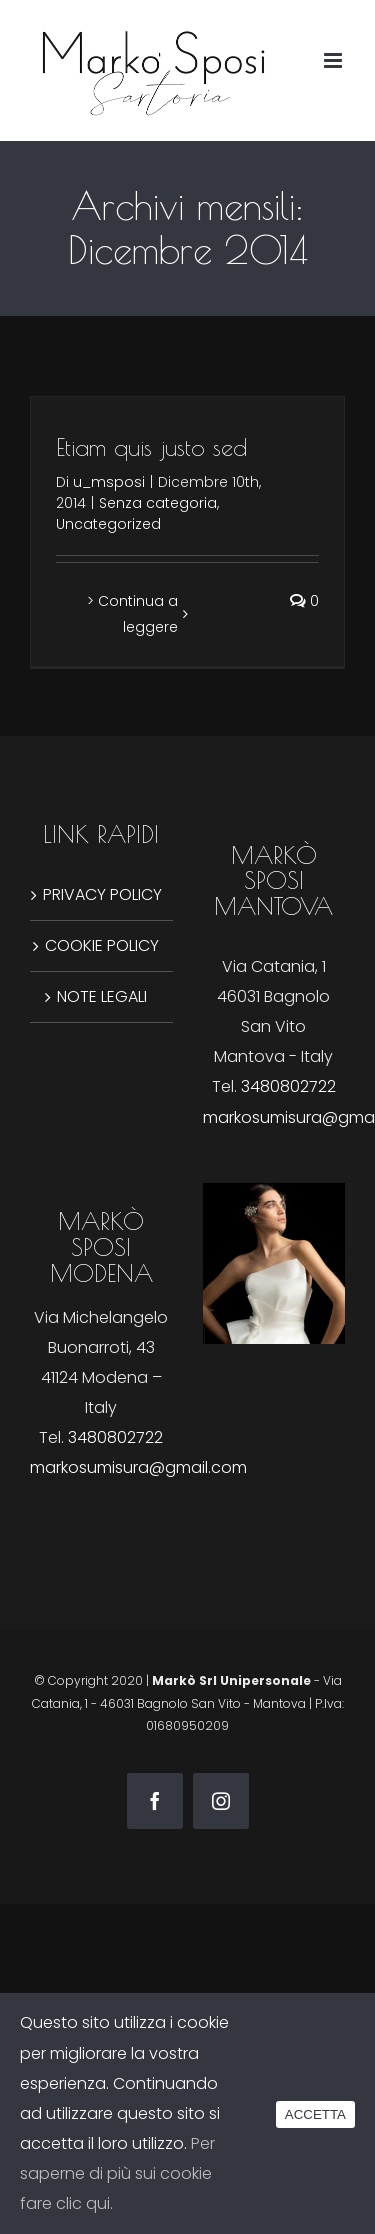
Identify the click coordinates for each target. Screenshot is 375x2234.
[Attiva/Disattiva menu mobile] (334, 60)
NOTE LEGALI (102, 996)
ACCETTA (315, 2114)
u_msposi (109, 482)
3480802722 (288, 1086)
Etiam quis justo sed (151, 447)
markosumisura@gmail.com (138, 1467)
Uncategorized (108, 524)
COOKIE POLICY (102, 945)
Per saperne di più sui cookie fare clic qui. (117, 2173)
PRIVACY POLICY (102, 894)
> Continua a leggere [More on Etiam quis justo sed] (132, 614)
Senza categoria (158, 503)
